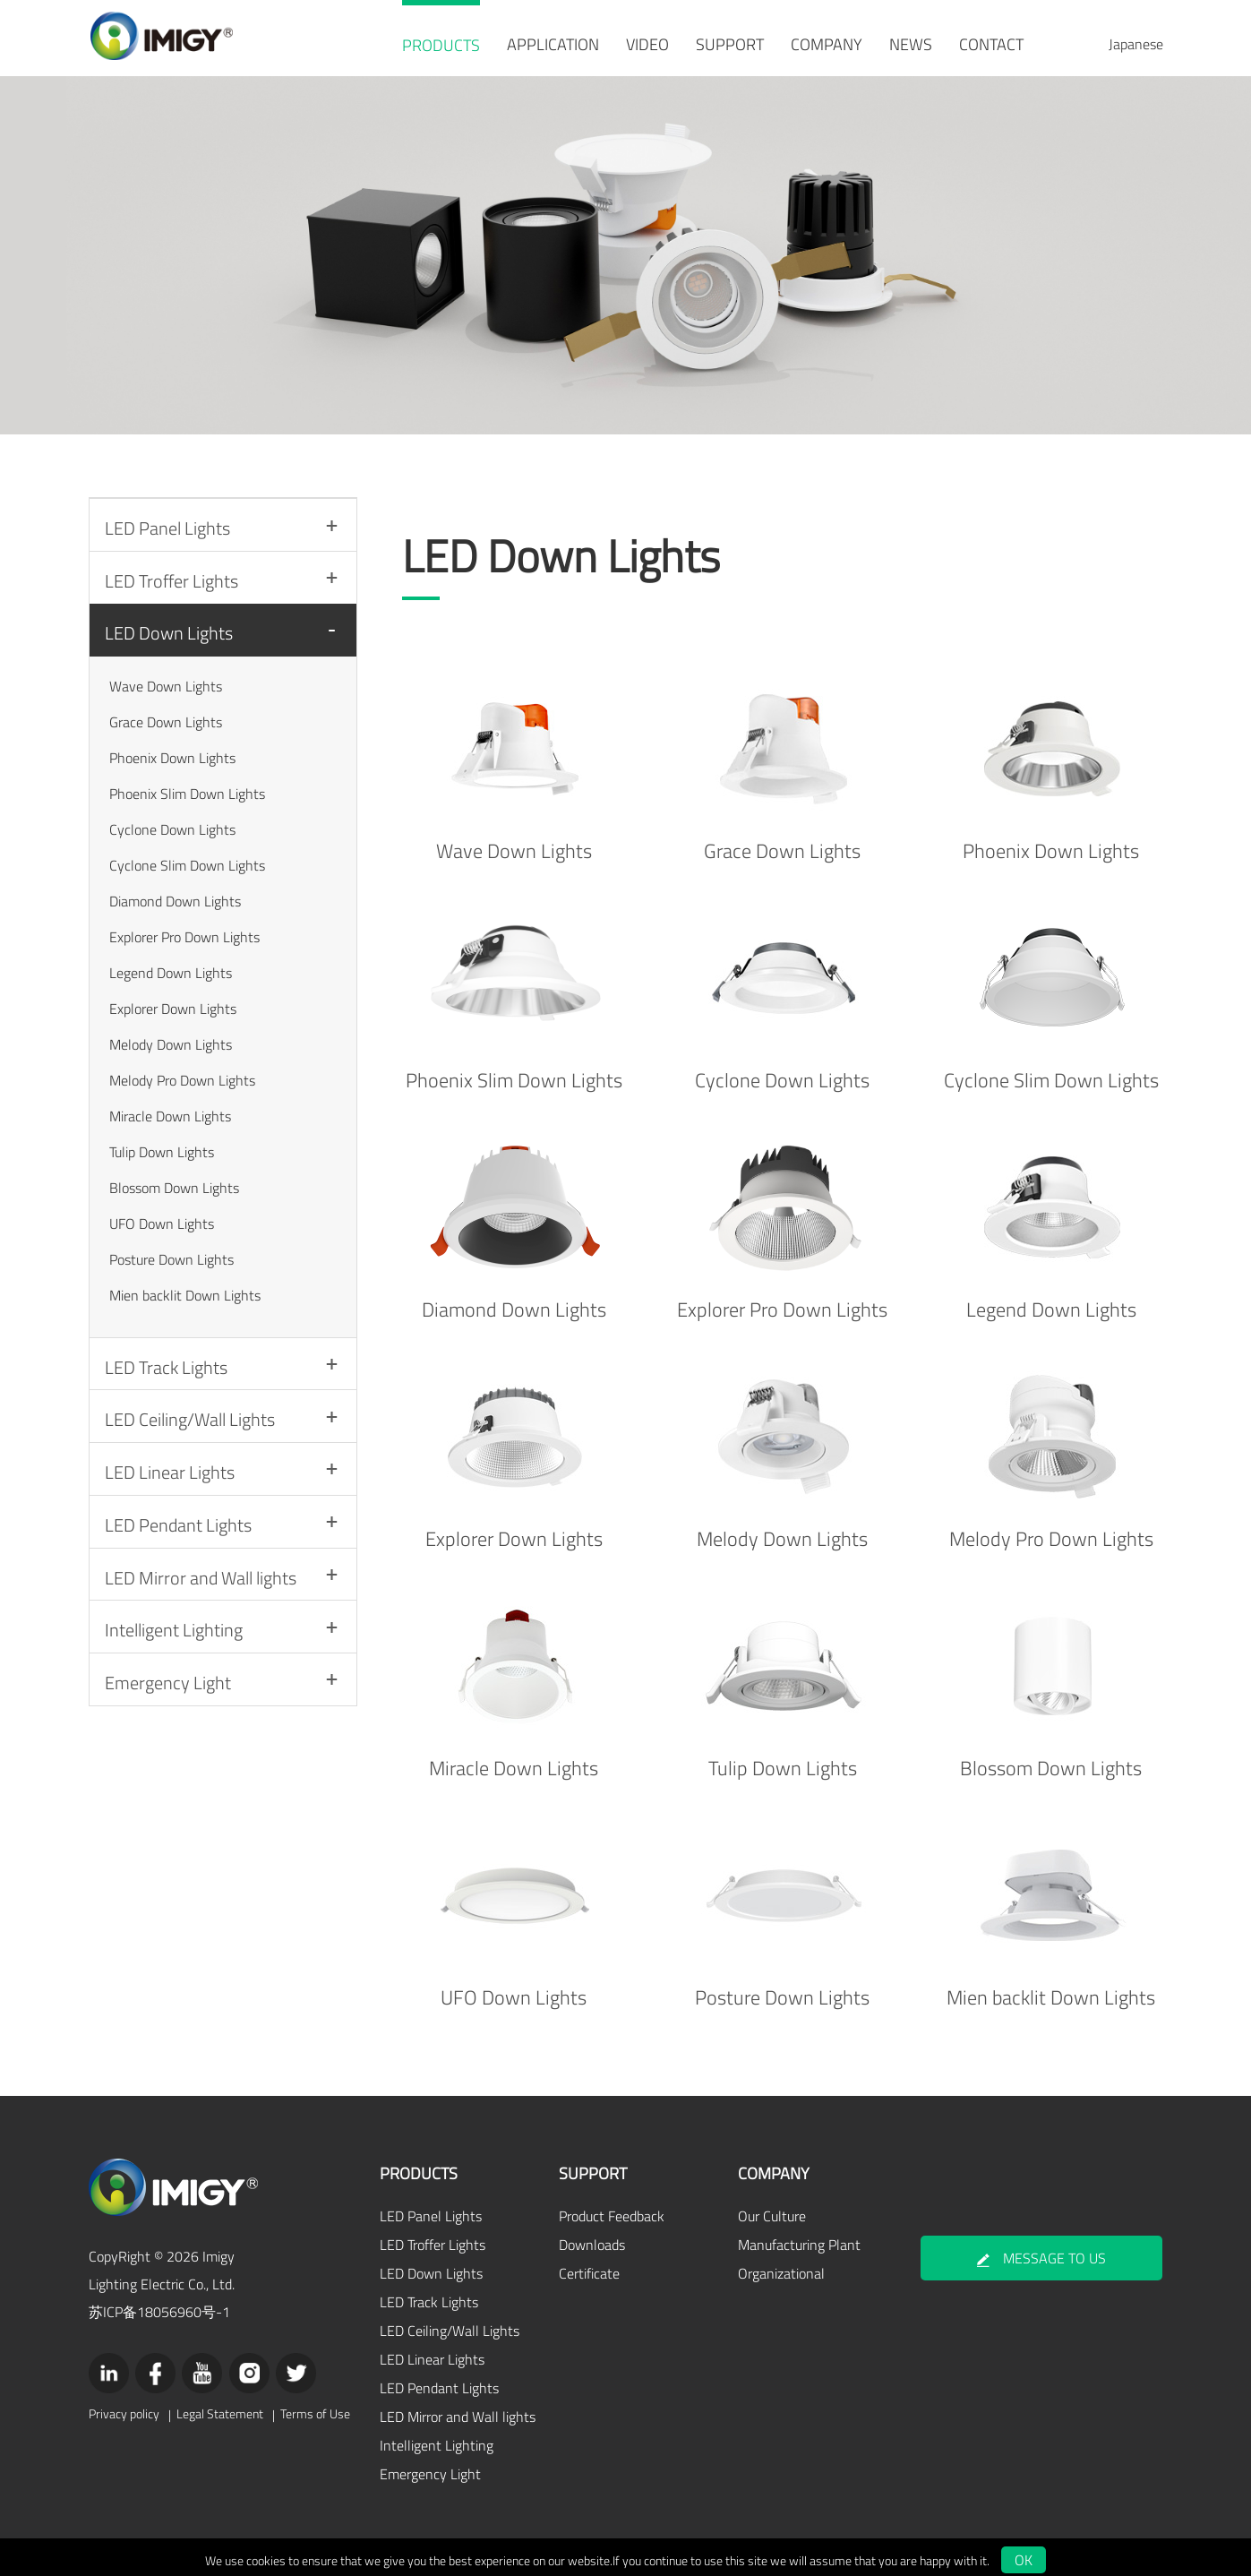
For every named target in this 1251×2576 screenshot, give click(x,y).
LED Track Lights (167, 1383)
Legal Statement (218, 2405)
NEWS (910, 44)
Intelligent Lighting (175, 1674)
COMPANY (826, 44)
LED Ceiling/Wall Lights (191, 1441)
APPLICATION (553, 44)
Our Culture (768, 2209)
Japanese (1136, 44)
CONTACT (991, 44)
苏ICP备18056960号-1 (159, 2303)
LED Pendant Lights (179, 1558)
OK (1024, 2552)
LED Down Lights (170, 643)
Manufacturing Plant (795, 2237)
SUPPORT (730, 44)
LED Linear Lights (171, 1500)
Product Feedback (608, 2209)
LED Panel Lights (168, 528)
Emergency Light (169, 1733)
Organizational (777, 2266)
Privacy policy (124, 2405)
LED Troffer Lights (172, 586)
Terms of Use (312, 2405)
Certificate (585, 2266)
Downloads (588, 2237)
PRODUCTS (441, 45)
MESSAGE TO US (1042, 2251)
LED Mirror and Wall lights (201, 1616)
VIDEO (647, 44)
